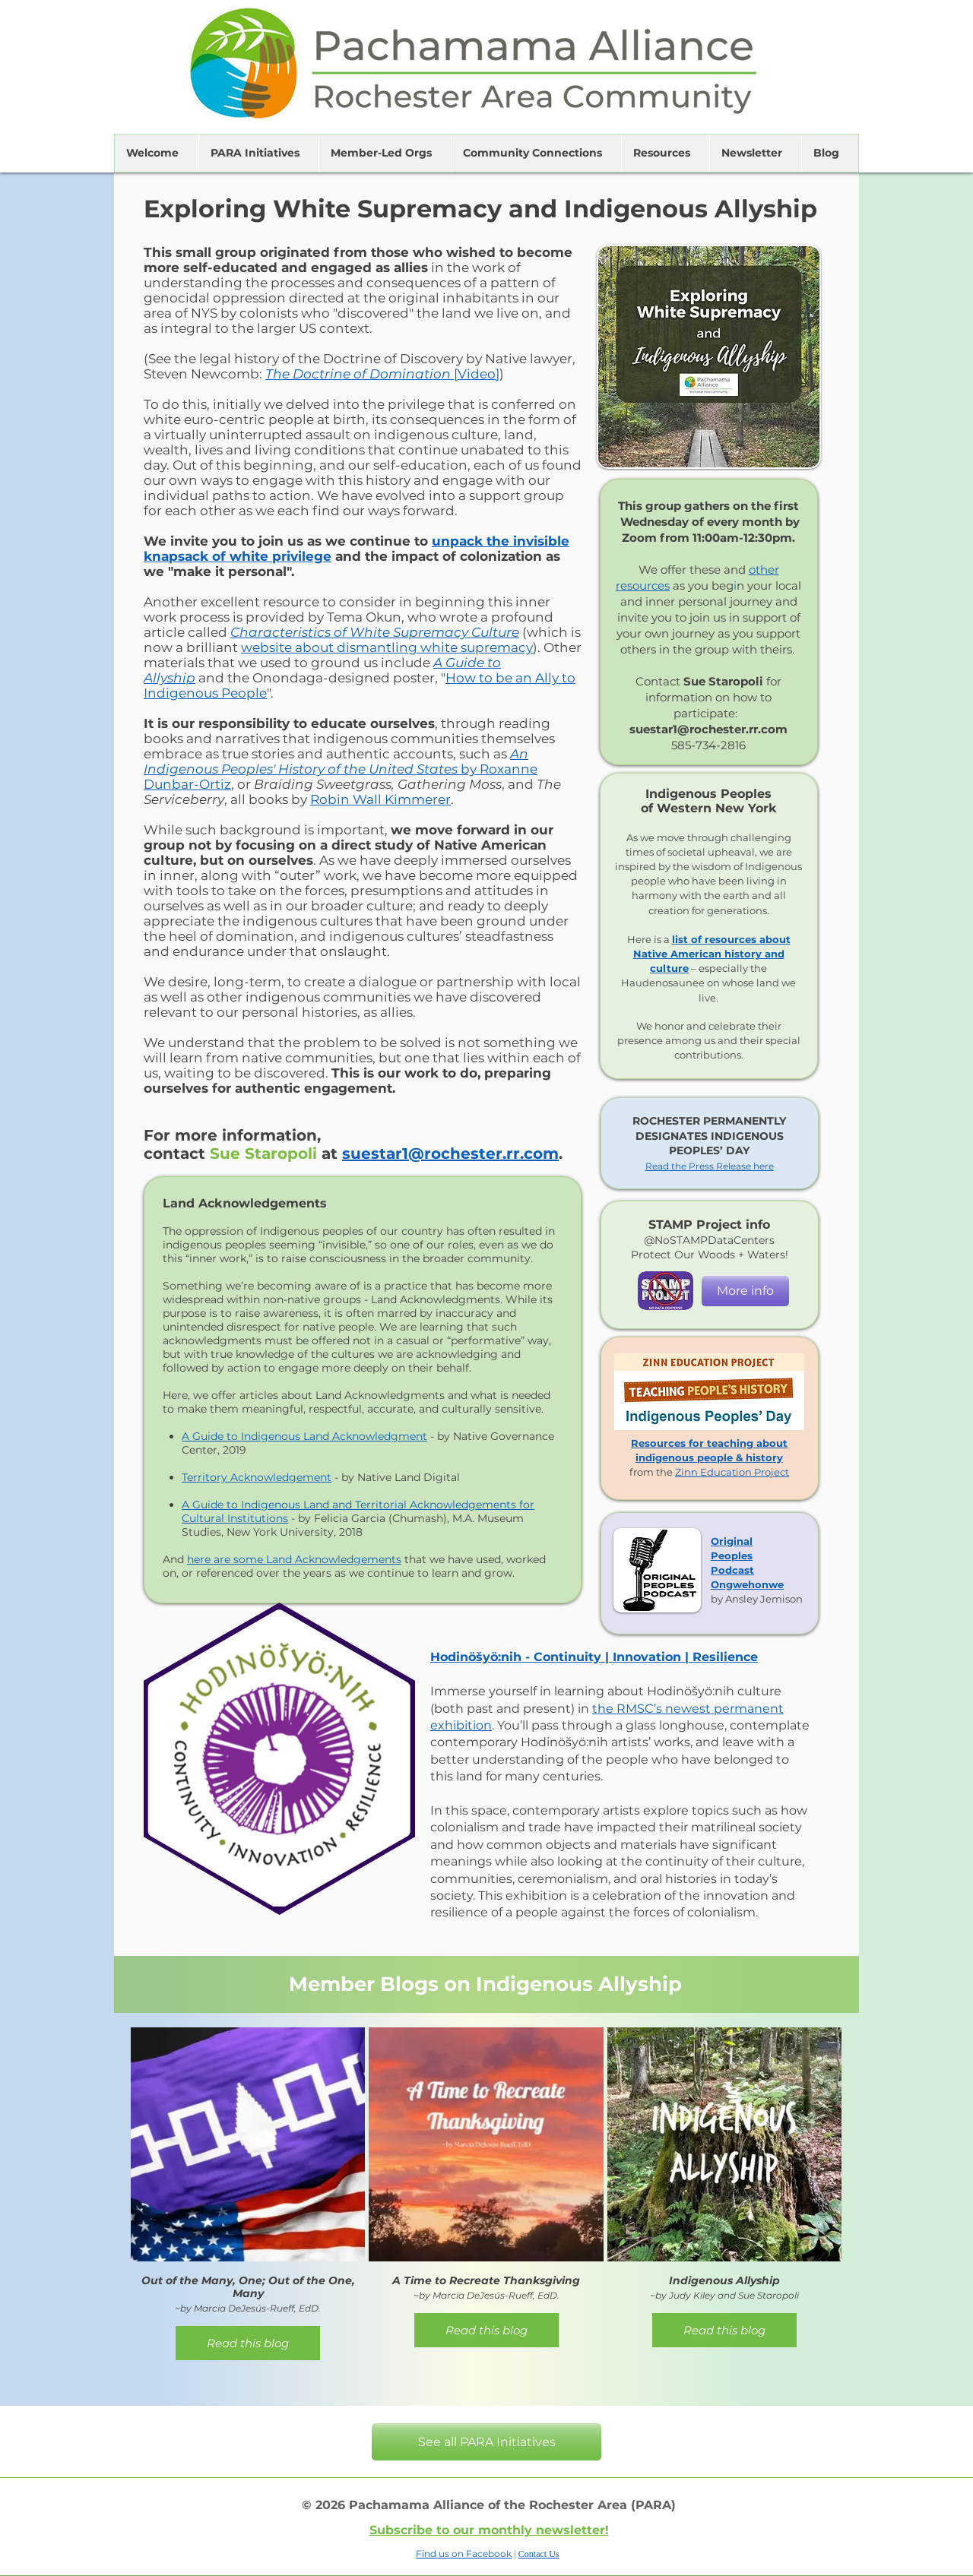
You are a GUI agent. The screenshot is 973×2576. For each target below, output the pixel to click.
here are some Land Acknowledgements (294, 1559)
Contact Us (538, 2554)
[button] (156, 153)
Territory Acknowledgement (256, 1477)
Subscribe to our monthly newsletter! (489, 2530)
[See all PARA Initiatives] (486, 2441)
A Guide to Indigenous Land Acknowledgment (304, 1436)
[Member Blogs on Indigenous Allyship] (486, 1984)
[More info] (745, 1291)
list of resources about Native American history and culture (712, 953)
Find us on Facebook (464, 2553)
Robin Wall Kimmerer (380, 799)
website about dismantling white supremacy (387, 647)
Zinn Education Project (732, 1472)
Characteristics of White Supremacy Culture (374, 632)
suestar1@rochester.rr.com (450, 1153)
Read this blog (248, 2343)
